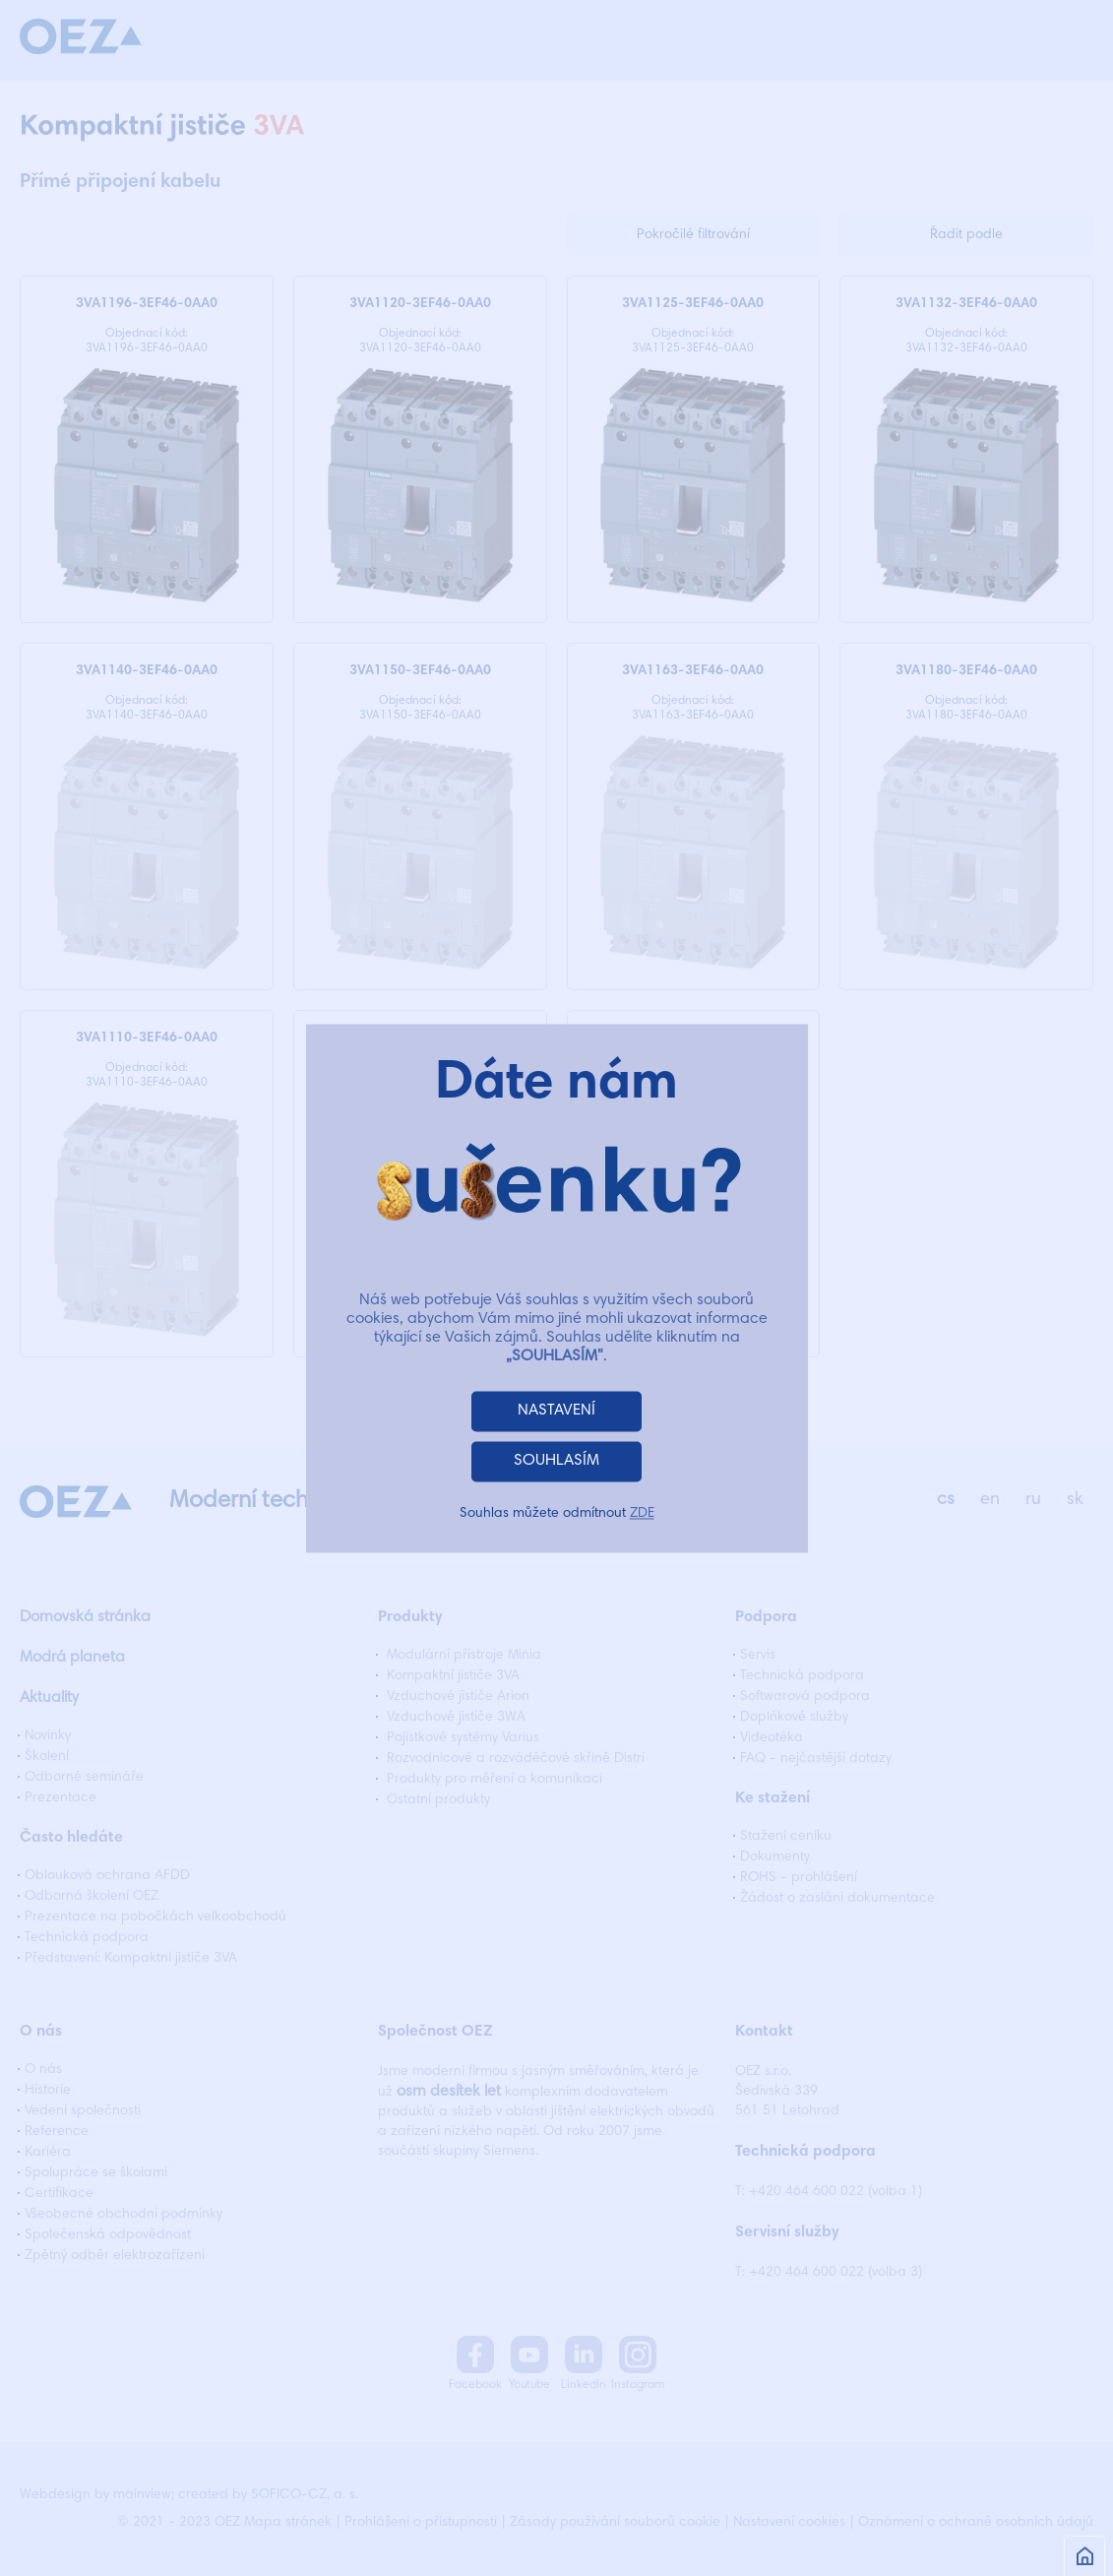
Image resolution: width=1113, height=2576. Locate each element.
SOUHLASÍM (556, 1461)
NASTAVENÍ (556, 1410)
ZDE (642, 1514)
